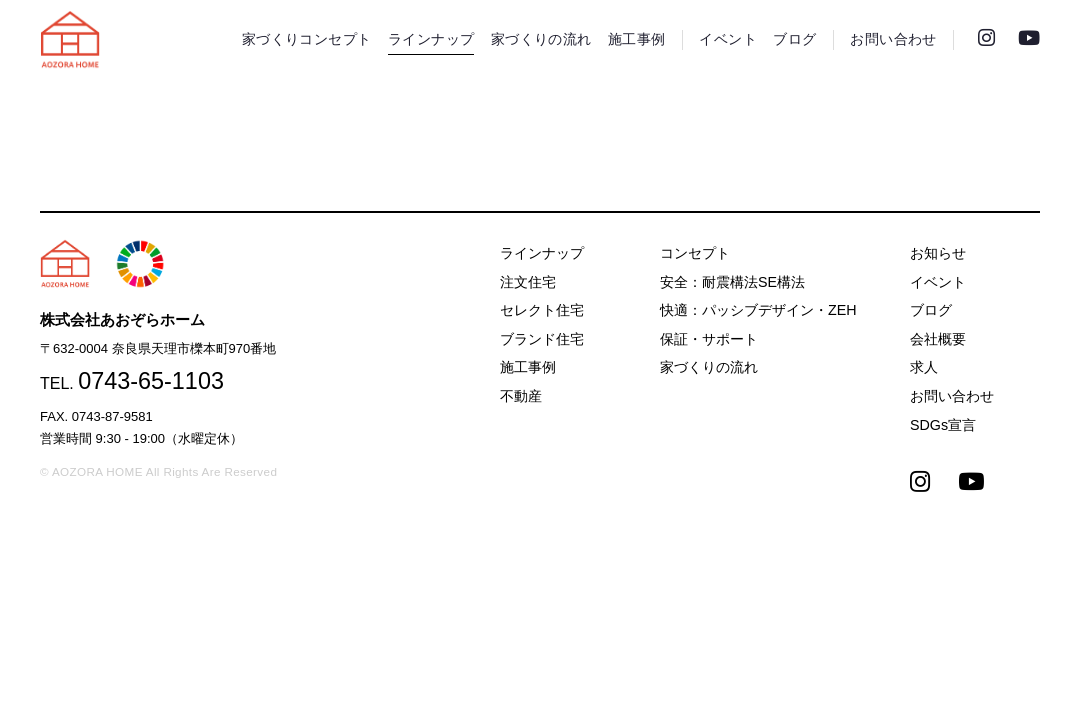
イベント (728, 39)
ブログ (794, 39)
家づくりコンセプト (307, 39)
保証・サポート (709, 339)
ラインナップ (431, 39)
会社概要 (938, 339)
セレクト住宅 (542, 310)
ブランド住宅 (542, 339)
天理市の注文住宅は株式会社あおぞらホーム (70, 40)
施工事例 (637, 39)
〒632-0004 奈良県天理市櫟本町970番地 (158, 348)
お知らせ (938, 253)
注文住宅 (528, 282)
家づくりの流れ (541, 39)
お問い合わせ (893, 39)
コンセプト (695, 253)
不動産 (521, 396)
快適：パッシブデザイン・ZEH (758, 310)
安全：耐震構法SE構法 (732, 282)
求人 (924, 367)
